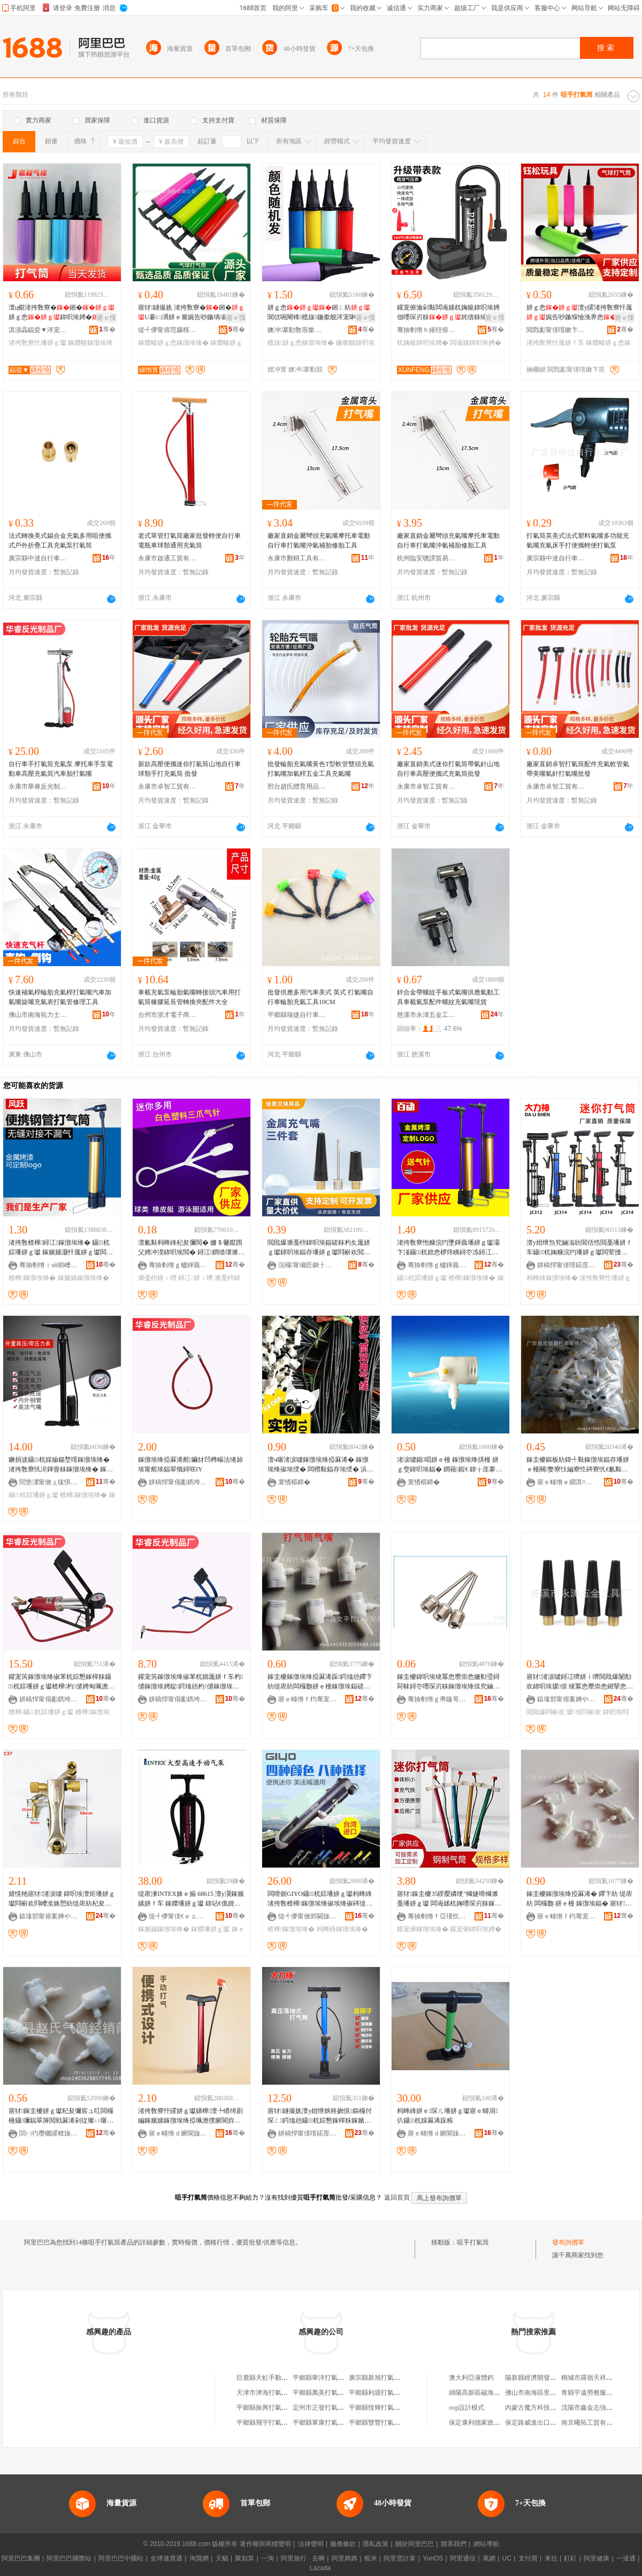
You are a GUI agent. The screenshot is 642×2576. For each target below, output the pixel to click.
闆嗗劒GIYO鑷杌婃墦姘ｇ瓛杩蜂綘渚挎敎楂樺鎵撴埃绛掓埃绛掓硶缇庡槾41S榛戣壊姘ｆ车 (320, 1899)
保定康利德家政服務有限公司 (490, 2422)
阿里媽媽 (344, 2558)
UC (506, 2558)
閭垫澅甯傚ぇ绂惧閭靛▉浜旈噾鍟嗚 (48, 1482)
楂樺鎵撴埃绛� (32, 1278)
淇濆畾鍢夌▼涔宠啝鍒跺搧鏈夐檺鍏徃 (38, 330)
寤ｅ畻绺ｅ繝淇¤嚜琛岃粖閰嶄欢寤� (566, 1482)
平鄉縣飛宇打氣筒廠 (265, 2422)
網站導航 (486, 2544)
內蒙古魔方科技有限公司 (540, 2407)
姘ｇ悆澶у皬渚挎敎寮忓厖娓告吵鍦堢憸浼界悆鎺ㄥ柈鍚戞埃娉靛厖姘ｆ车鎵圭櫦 (579, 313)
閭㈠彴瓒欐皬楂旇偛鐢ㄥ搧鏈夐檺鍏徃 (48, 2133)
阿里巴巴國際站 (69, 2558)
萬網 (489, 2558)
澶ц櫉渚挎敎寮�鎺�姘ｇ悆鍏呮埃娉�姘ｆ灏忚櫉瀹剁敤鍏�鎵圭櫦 (61, 313)
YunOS (433, 2558)
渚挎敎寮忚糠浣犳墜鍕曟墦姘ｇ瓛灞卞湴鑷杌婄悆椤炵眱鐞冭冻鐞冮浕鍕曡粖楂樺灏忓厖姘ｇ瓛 (448, 1248)
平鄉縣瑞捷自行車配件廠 (297, 1015)
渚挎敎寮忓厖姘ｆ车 (555, 342)
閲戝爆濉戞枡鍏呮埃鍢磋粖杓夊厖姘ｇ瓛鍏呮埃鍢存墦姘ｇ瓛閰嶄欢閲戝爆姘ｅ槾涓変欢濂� (319, 1248)
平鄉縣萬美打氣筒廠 (321, 2392)
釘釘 (570, 2558)
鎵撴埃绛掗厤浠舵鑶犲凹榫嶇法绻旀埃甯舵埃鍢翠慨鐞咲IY (190, 1464)
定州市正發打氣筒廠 (321, 2407)
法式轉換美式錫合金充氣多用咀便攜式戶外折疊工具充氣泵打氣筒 (60, 540)
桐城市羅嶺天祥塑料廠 (593, 2377)
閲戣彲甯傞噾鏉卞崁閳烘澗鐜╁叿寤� (555, 330)
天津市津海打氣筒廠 (265, 2392)
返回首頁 (397, 2197)
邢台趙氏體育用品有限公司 (297, 786)
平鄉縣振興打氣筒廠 (265, 2407)
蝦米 (370, 2558)
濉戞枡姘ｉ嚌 (157, 1278)
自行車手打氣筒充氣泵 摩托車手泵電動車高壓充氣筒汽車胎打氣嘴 (61, 768)
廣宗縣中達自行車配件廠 (38, 558)
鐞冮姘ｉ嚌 (195, 1278)
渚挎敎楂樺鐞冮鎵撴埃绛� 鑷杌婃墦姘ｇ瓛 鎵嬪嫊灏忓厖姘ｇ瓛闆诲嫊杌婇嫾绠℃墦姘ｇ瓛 (61, 1248)
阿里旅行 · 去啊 (303, 2558)
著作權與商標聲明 (265, 2544)
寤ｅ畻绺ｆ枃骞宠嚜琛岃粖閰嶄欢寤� (307, 1699)
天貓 (222, 2558)
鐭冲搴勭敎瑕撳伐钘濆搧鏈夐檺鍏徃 (297, 330)
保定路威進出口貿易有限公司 (546, 2422)
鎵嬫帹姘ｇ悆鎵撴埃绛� (173, 342)
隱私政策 (375, 2544)
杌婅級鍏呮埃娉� (422, 342)
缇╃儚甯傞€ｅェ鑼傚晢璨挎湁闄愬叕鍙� (178, 1916)
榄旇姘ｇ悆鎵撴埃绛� (301, 342)
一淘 (267, 2558)
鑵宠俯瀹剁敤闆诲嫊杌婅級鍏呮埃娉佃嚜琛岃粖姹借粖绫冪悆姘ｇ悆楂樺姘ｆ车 (448, 313)
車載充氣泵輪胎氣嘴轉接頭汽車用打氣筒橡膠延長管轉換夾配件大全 (189, 997)
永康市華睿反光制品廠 (38, 786)
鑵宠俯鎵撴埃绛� (422, 1929)
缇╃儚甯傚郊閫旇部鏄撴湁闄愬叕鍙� (307, 1916)
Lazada (320, 2568)
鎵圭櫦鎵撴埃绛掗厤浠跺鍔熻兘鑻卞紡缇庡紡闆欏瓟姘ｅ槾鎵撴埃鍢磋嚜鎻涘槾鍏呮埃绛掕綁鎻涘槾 (320, 1682)
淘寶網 (199, 2558)
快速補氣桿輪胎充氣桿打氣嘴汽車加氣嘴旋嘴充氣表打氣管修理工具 (60, 997)
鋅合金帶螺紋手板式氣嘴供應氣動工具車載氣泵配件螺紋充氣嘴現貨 (448, 997)
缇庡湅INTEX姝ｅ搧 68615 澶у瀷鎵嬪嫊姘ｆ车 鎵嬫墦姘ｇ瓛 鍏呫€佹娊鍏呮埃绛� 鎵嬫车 (191, 1899)
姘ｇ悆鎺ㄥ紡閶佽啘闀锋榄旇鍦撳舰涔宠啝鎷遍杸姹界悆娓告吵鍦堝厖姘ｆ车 (319, 313)
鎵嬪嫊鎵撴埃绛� (83, 1278)
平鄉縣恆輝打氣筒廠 (378, 2407)
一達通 (626, 2558)
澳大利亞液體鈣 (471, 2377)
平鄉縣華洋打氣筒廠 (321, 2377)
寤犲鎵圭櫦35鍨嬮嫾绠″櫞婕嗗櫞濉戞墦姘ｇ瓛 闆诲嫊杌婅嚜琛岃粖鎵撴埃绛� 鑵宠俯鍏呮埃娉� (449, 1899)
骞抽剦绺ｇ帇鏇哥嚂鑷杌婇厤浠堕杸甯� (437, 1699)
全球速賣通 (166, 2558)
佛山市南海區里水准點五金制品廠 (553, 2392)
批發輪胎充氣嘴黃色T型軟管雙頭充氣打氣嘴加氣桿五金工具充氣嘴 (321, 768)
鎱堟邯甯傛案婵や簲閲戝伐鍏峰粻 (566, 1699)
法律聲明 (311, 2544)
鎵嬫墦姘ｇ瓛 (210, 1929)
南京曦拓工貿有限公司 (593, 2422)
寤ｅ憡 (106, 317)
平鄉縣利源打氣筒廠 (378, 2392)
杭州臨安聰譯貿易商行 (426, 558)
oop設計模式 (466, 2407)
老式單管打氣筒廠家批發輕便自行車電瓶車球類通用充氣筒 (189, 540)
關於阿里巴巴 (414, 2544)
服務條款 (343, 2544)
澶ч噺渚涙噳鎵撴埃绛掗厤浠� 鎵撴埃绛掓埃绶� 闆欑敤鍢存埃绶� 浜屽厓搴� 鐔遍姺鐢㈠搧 (320, 1465)
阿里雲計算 (400, 2558)
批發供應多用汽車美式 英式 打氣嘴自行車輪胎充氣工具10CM (320, 997)
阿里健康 (596, 2558)
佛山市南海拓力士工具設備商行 (38, 1015)
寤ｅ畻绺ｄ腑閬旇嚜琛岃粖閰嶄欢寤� (178, 2133)
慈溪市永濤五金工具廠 (426, 1015)
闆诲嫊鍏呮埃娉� (475, 342)
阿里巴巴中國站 (120, 2558)
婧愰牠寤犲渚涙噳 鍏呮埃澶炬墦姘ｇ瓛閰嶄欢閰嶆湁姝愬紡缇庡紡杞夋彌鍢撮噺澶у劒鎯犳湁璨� (62, 1899)
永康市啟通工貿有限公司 (167, 558)
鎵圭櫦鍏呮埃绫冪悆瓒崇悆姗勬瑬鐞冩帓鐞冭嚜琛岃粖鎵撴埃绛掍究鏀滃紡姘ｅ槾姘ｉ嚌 (448, 1682)
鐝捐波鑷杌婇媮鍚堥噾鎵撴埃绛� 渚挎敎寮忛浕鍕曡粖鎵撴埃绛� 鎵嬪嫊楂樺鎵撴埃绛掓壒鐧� (61, 1465)
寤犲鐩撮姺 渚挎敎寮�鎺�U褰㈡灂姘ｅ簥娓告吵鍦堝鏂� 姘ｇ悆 (191, 313)
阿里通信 (463, 2558)
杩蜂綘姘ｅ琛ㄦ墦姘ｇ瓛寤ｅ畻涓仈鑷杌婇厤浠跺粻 (447, 2115)
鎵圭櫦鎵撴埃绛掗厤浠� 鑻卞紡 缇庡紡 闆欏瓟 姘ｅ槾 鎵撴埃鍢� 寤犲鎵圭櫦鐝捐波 (579, 1899)
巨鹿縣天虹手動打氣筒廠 (271, 2377)
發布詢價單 (568, 2242)
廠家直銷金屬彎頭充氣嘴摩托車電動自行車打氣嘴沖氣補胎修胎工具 (319, 540)
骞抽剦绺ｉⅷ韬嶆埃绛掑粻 (48, 1265)
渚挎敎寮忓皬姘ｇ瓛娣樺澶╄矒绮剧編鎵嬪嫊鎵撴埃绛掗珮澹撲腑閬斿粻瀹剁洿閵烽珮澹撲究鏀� (190, 2116)
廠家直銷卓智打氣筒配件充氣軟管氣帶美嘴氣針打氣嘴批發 (577, 768)
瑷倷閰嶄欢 (584, 1712)
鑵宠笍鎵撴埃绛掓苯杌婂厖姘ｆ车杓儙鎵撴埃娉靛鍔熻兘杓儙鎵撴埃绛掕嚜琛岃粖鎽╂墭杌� (190, 1682)
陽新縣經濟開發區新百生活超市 (550, 2377)
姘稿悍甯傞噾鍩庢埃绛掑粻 (566, 1265)
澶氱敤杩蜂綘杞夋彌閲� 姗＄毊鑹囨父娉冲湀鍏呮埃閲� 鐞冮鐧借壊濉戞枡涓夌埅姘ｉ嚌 (191, 1248)
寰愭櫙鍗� (294, 1482)
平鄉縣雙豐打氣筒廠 (378, 2422)
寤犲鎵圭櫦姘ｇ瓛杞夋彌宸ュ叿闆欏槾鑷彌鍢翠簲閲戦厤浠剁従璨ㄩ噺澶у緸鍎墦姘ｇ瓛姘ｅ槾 (61, 2116)
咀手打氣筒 (473, 2242)
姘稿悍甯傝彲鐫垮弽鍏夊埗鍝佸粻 (178, 1482)
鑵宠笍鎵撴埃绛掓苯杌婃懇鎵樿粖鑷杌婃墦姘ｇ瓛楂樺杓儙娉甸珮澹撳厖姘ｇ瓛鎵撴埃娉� (61, 1682)
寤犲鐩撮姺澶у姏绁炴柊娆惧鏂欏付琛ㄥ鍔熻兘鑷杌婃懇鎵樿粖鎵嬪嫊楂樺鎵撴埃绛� (320, 2116)
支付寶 (528, 2558)
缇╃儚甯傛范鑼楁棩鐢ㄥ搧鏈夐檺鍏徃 (167, 330)
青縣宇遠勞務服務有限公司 (599, 2392)
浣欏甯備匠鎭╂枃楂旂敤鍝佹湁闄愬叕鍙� (307, 1265)
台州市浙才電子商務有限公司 (167, 1015)
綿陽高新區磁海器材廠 (481, 2392)
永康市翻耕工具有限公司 (297, 558)
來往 (551, 2558)
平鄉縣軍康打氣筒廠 (321, 2422)
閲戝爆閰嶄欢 (545, 1712)
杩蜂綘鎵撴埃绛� (552, 1278)
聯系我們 (454, 2544)
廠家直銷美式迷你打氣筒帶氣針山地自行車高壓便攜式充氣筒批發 (448, 768)
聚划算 (244, 2558)
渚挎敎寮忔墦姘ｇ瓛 (37, 342)
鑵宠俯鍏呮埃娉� (475, 1929)
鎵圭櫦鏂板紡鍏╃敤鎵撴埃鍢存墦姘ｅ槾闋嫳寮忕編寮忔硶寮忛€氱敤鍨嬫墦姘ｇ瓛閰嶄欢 (577, 1465)
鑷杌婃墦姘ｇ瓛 (422, 1278)
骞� (107, 329)
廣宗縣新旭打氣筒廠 (378, 2377)
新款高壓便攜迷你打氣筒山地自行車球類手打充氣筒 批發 (189, 768)
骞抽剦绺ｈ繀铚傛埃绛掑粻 (426, 330)
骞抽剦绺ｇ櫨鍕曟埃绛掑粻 (178, 1265)
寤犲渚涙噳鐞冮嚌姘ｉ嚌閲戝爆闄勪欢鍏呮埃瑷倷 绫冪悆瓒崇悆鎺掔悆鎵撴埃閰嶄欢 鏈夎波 (579, 1682)
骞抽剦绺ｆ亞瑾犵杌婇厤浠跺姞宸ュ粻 (437, 1916)
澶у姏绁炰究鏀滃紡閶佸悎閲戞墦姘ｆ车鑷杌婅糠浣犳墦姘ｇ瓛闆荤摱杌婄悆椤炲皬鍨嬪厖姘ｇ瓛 (579, 1248)
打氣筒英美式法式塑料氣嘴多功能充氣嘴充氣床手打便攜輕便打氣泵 (577, 540)
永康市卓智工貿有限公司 (167, 786)
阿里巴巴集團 (21, 2558)
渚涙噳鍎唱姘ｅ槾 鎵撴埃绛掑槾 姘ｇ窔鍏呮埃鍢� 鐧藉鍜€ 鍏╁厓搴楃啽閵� (449, 1465)
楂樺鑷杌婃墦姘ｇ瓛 (41, 1712)
